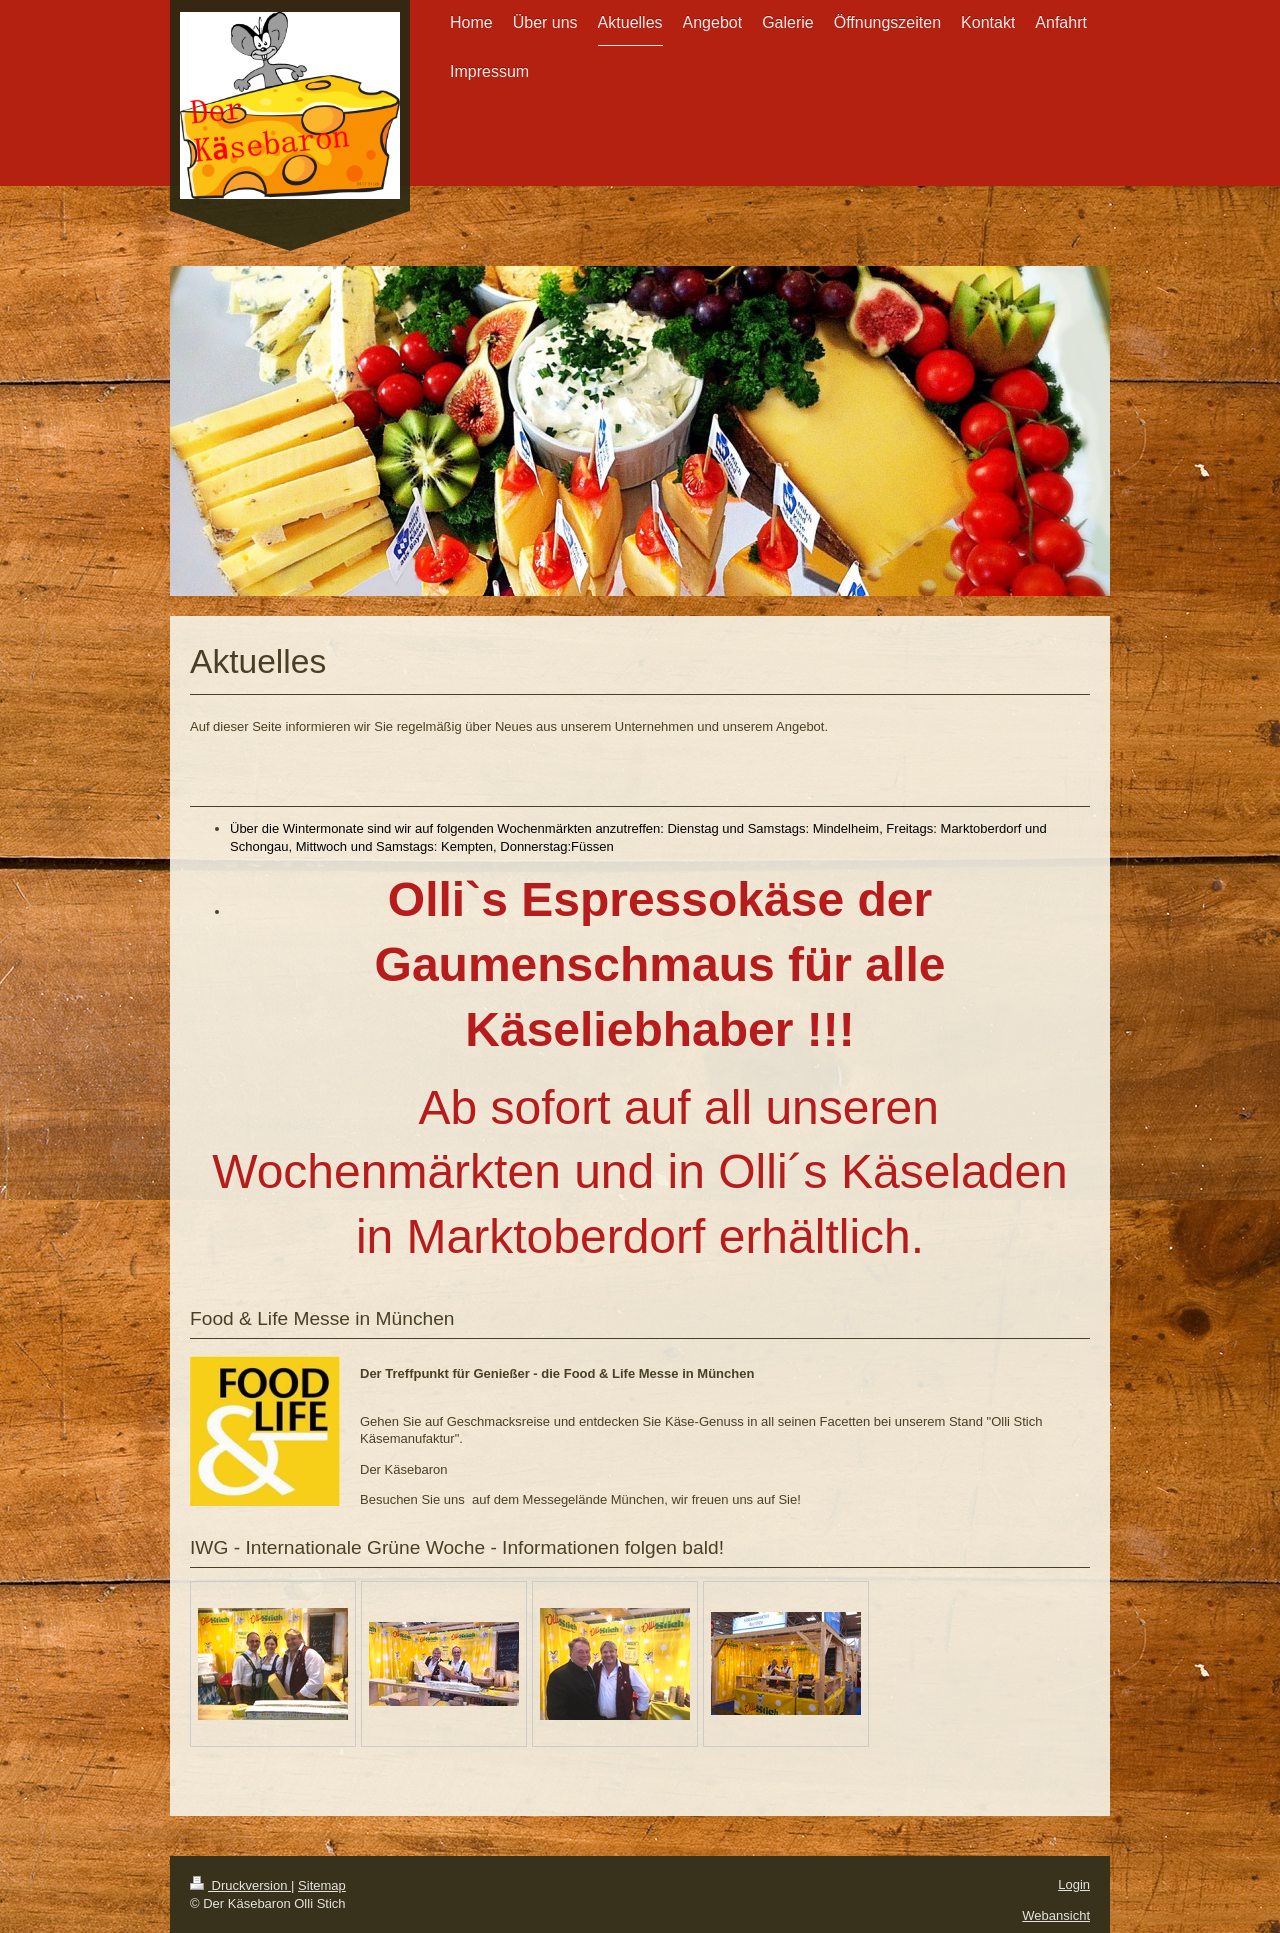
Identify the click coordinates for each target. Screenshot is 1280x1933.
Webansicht (1056, 1915)
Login (1074, 1884)
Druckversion (240, 1885)
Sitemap (322, 1885)
